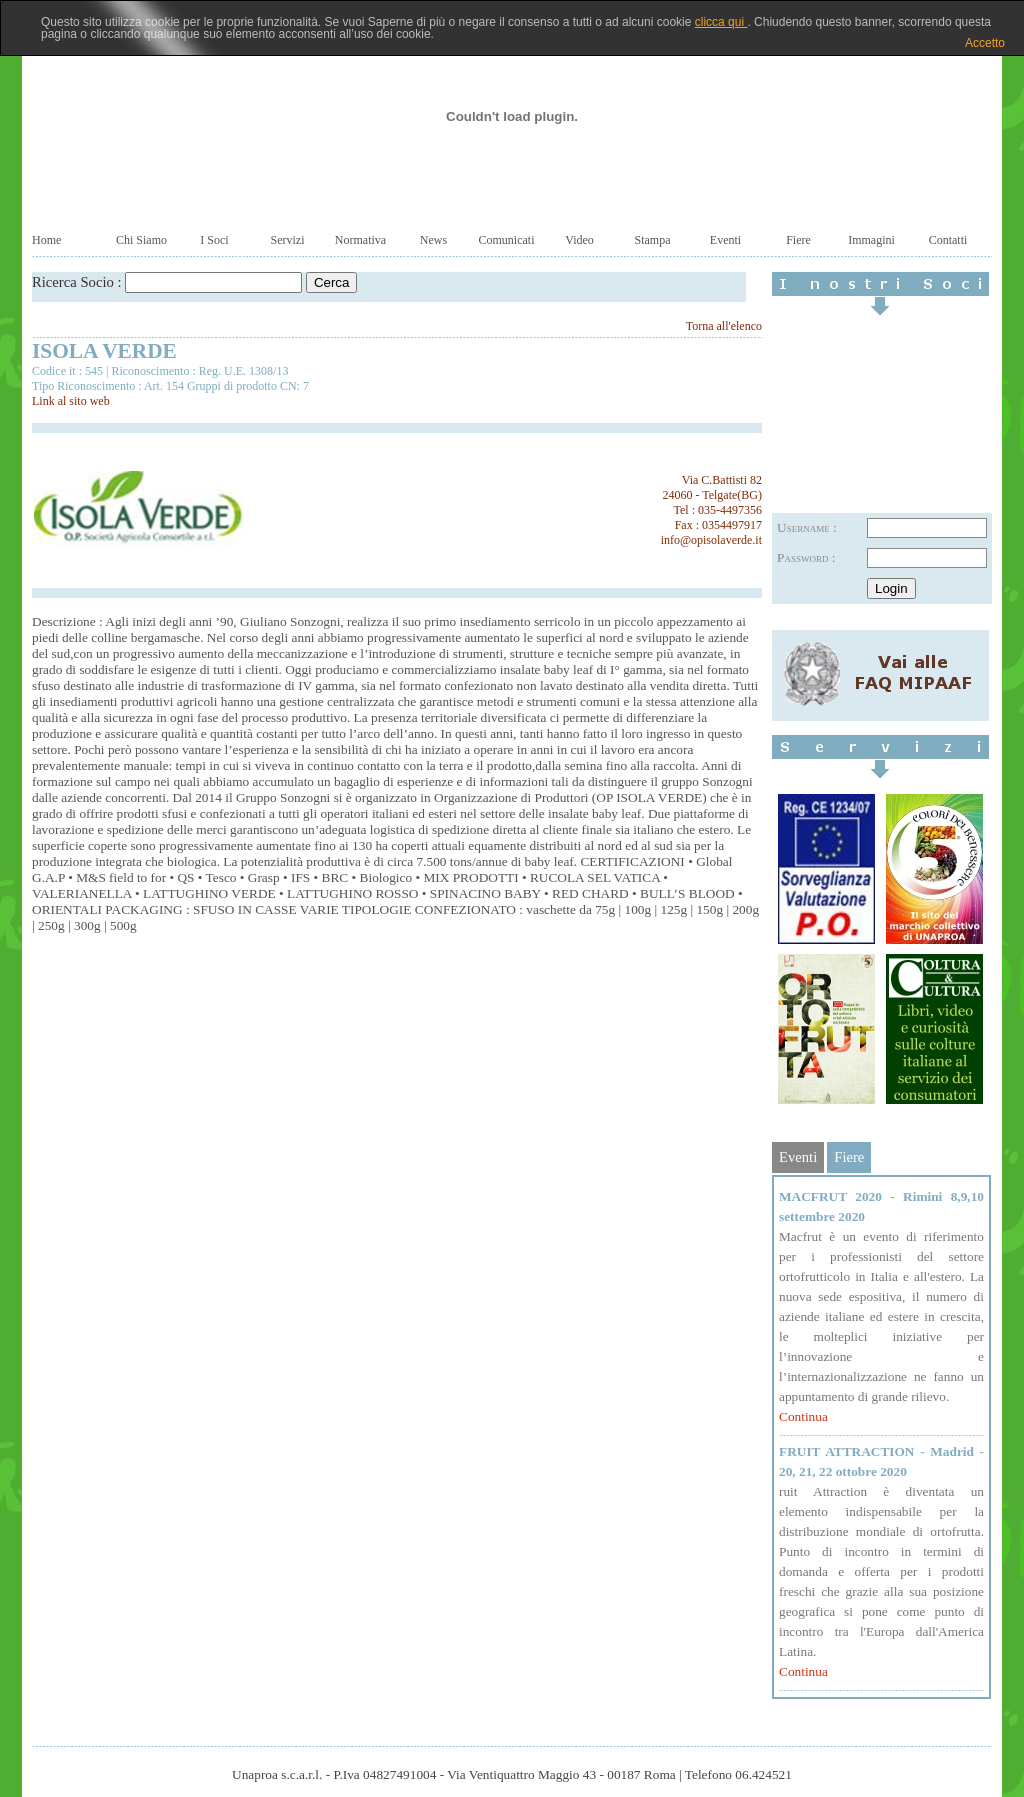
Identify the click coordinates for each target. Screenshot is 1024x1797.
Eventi (725, 240)
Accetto (985, 43)
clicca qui (721, 22)
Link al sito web (71, 401)
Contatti (948, 240)
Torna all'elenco (724, 326)
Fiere (798, 240)
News (433, 240)
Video (579, 240)
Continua (803, 1416)
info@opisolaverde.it (711, 540)
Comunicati (507, 240)
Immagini (871, 240)
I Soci (214, 240)
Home (46, 240)
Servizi (288, 240)
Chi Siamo (141, 240)
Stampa (653, 240)
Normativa (360, 240)
